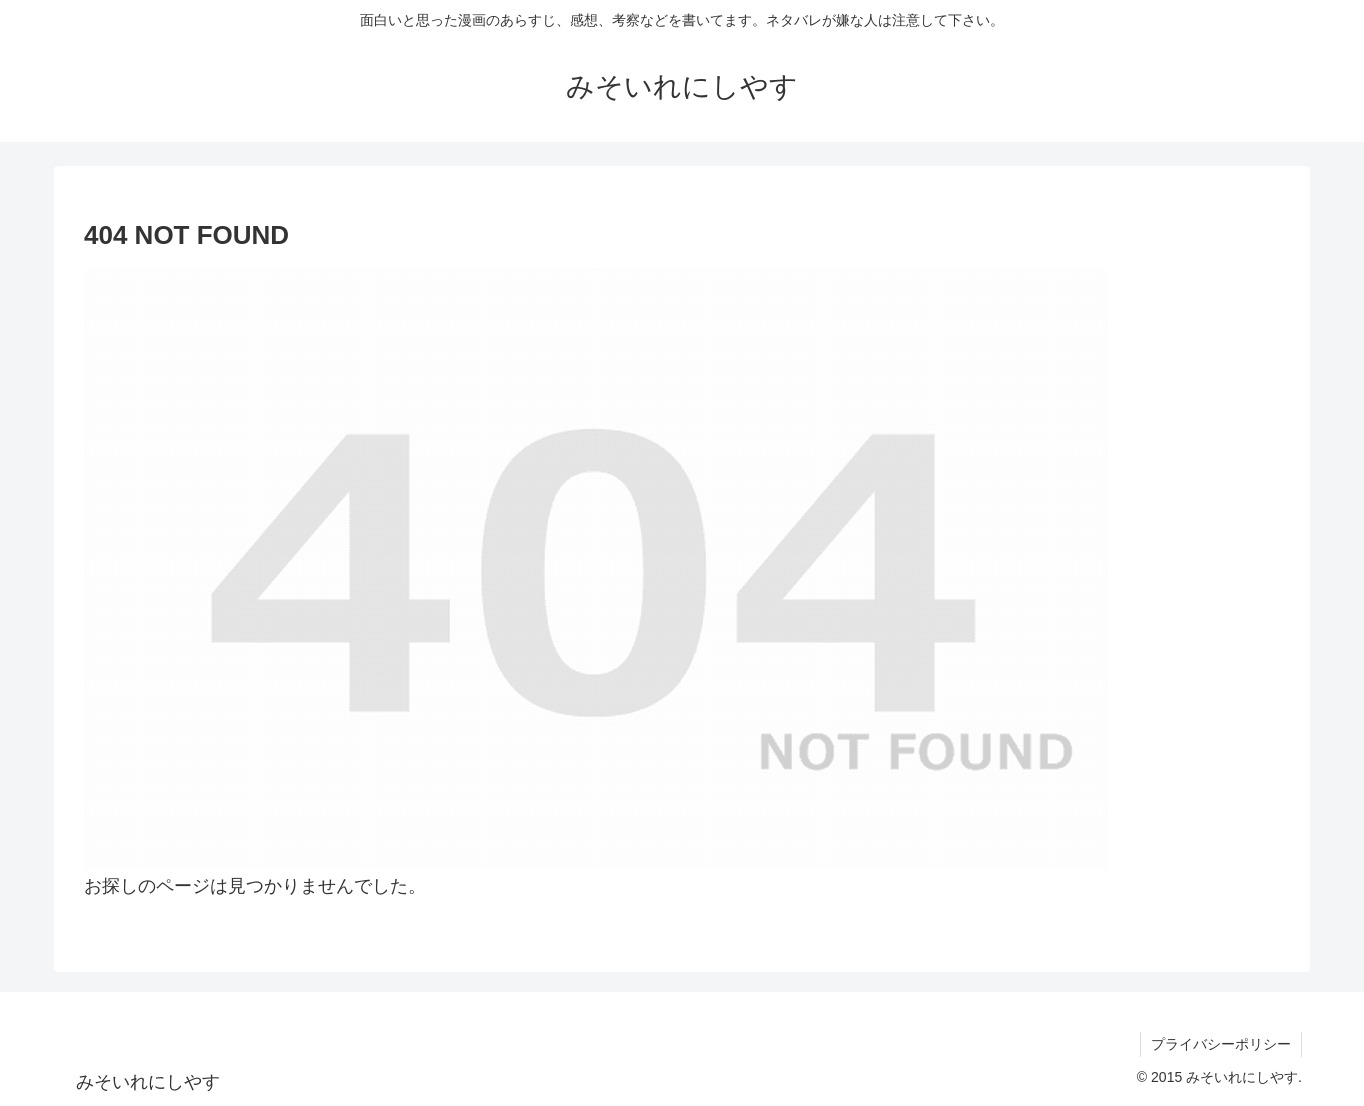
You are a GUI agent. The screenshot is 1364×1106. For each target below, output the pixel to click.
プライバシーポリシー (1221, 1044)
